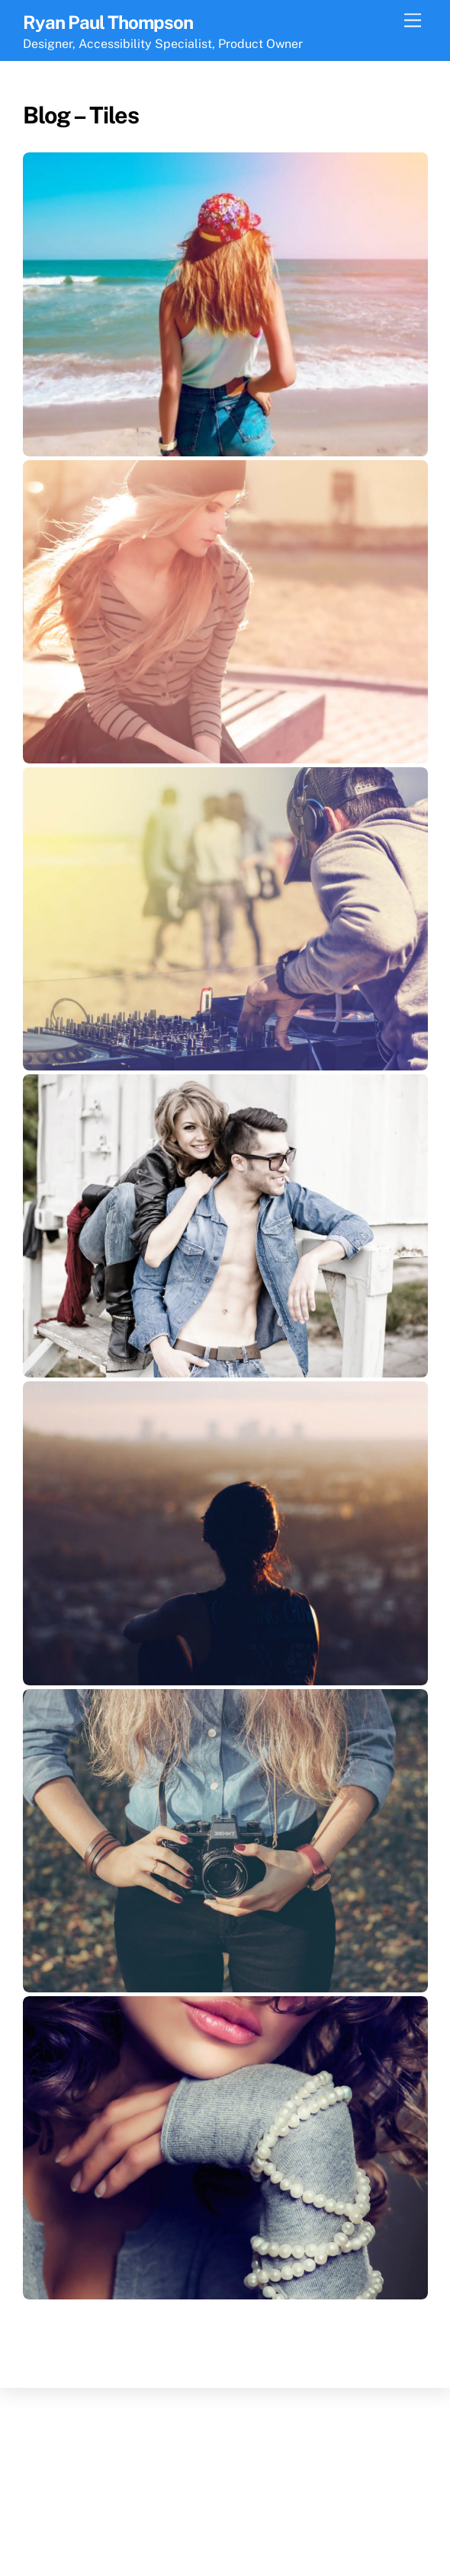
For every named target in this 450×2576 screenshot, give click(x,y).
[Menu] (412, 21)
